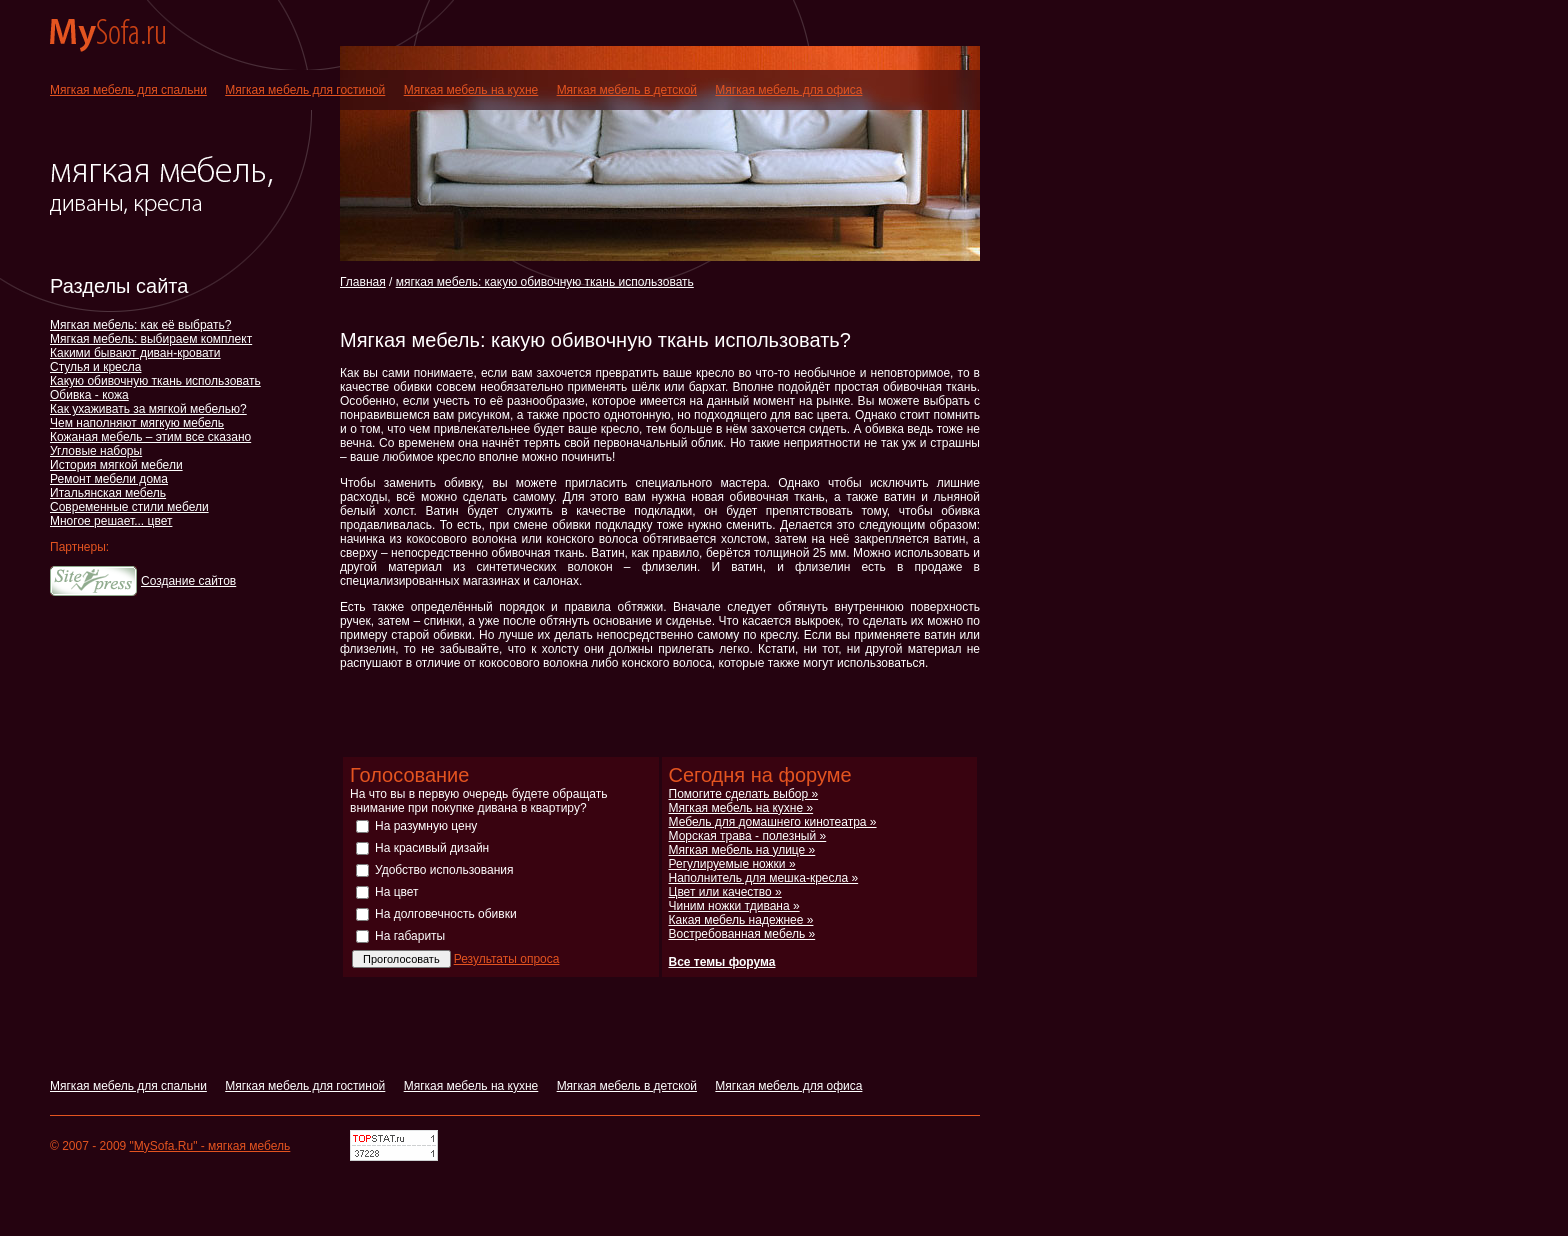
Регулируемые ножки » (732, 864)
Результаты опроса (507, 959)
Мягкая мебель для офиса (788, 90)
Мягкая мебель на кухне (471, 90)
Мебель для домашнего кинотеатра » (773, 822)
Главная (363, 282)
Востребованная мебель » (742, 934)
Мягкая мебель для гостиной (305, 90)
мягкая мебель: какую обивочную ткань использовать (545, 282)
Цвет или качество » (725, 892)
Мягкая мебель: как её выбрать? (140, 325)
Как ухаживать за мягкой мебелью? (148, 409)
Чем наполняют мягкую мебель (137, 423)
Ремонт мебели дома (109, 479)
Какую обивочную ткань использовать (155, 381)
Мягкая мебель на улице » (742, 850)
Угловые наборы (96, 451)
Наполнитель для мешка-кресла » (764, 878)
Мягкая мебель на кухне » (741, 808)
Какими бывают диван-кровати (135, 353)
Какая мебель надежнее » (741, 920)
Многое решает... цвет (111, 521)
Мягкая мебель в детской (627, 90)
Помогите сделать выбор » (744, 794)
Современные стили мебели (129, 507)
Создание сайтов (188, 581)
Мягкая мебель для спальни (128, 90)
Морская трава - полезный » (748, 836)
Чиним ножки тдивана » (734, 906)
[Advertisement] (574, 308)
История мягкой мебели (116, 465)
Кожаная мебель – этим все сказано (150, 437)
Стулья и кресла (95, 367)
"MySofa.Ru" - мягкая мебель (210, 1146)
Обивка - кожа (89, 395)
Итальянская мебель (108, 493)
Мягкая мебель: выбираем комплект (151, 339)
